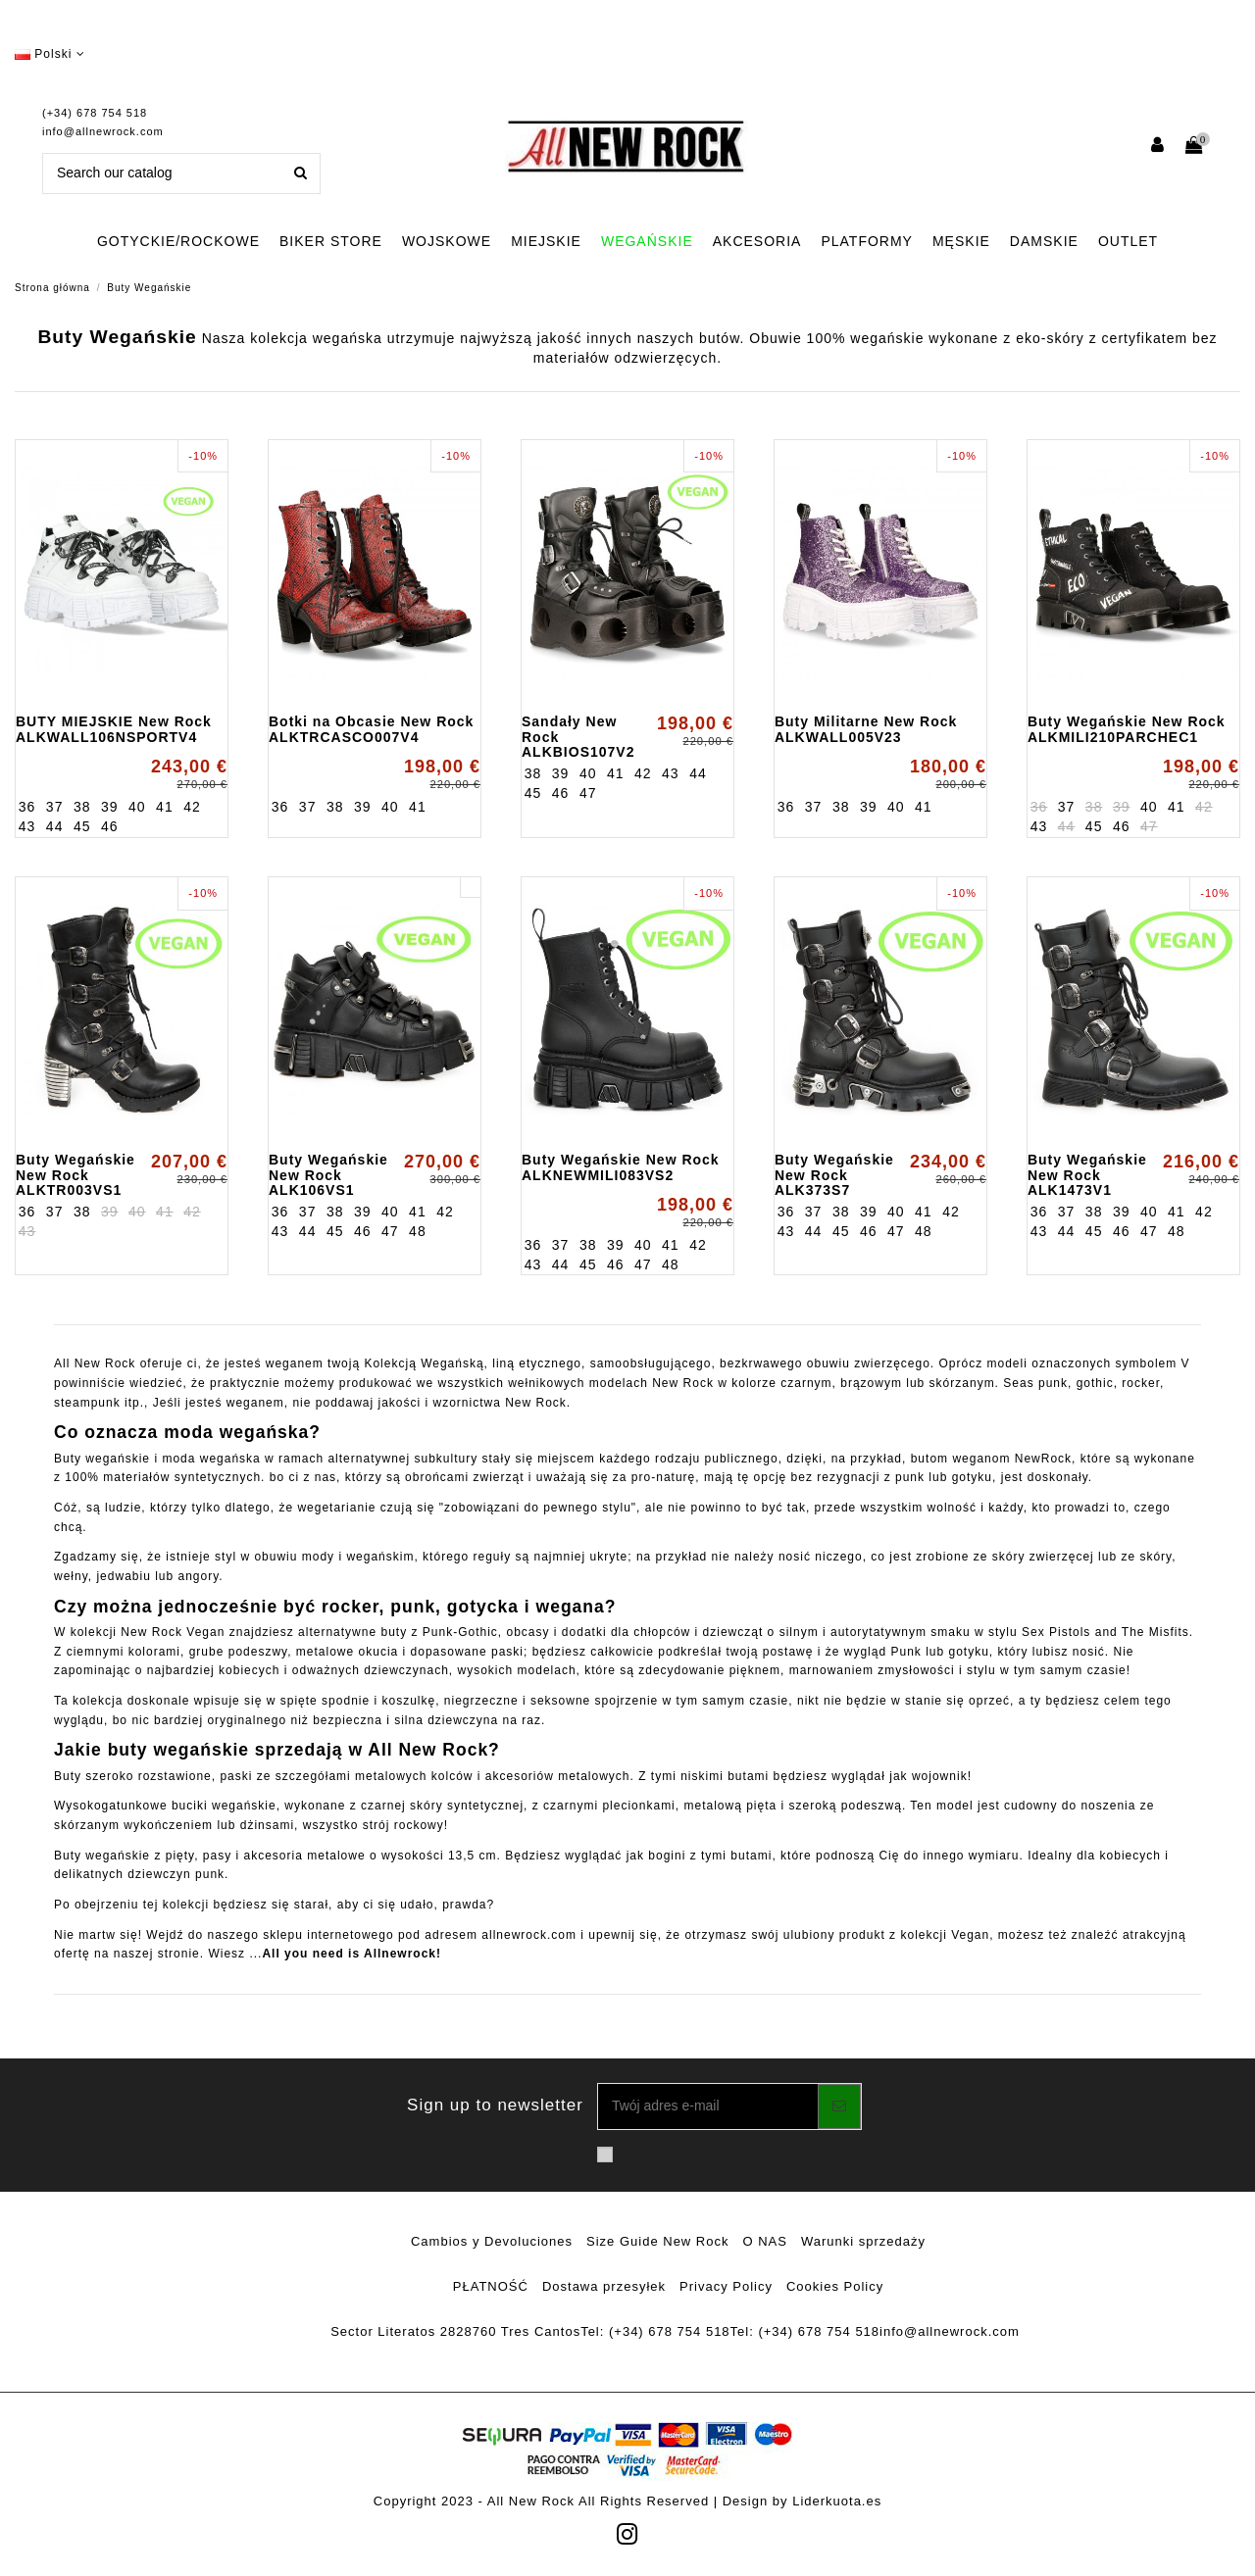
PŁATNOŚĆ (490, 2286)
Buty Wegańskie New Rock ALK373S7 (834, 1175)
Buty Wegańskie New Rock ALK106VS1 (328, 1175)
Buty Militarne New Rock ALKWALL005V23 (866, 729)
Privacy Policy (726, 2286)
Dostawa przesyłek (604, 2286)
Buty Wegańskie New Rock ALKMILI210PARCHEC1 (1127, 729)
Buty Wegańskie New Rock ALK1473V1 (1087, 1175)
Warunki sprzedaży (863, 2241)
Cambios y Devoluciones (492, 2241)
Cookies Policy (834, 2286)
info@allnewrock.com (103, 131)
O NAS (765, 2241)
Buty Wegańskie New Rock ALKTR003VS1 (75, 1175)
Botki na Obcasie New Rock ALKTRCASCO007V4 (371, 729)
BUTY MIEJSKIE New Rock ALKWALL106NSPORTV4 (114, 729)
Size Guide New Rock (657, 2241)
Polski (50, 54)
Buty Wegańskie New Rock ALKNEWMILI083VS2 (621, 1167)
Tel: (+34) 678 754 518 (654, 2331)
